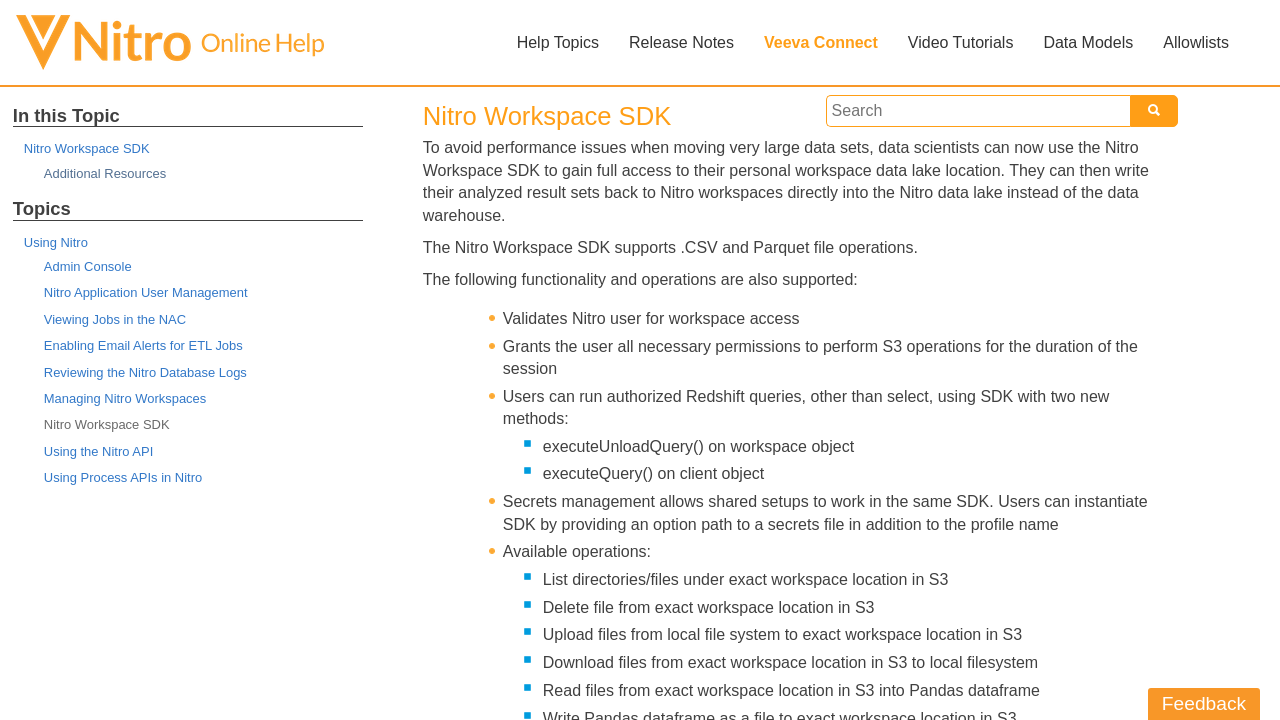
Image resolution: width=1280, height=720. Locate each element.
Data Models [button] (1088, 42)
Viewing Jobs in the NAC (115, 319)
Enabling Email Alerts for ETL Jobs (143, 345)
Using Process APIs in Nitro (123, 477)
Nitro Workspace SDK (87, 148)
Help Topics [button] (558, 42)
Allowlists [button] (1196, 42)
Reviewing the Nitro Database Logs (145, 372)
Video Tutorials (961, 42)
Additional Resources (105, 173)
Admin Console (88, 266)
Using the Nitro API (98, 451)
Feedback (1204, 703)
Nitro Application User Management (146, 292)
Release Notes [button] (681, 42)
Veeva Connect (821, 42)
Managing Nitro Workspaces (125, 398)
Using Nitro (56, 242)
